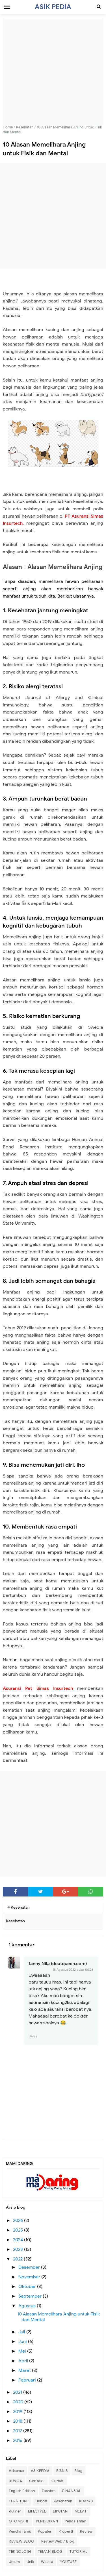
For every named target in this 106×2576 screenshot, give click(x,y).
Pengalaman (75, 2521)
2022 (18, 2259)
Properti (66, 2531)
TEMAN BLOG (50, 2551)
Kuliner (15, 2511)
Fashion (49, 2490)
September (30, 2296)
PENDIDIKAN (47, 2521)
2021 (18, 2392)
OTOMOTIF (19, 2521)
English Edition (22, 2490)
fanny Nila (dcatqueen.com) (58, 1964)
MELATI (81, 2511)
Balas (33, 2036)
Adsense (16, 2470)
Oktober (27, 2286)
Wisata (47, 2561)
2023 (18, 2249)
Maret (25, 2370)
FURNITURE (19, 2501)
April (23, 2361)
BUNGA (15, 2480)
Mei (22, 2351)
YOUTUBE (68, 2561)
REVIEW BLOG (21, 2541)
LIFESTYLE (37, 2511)
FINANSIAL (71, 2490)
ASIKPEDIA (40, 2470)
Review (86, 2531)
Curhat (57, 2480)
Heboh (41, 2501)
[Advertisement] (53, 71)
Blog (78, 2470)
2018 (18, 2421)
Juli (22, 2332)
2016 (18, 2440)
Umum (14, 2561)
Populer (45, 2531)
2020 (18, 2402)
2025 (18, 2230)
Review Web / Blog (58, 2541)
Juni (23, 2341)
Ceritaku (37, 2480)
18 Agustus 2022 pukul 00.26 (73, 1970)
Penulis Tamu (20, 2531)
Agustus (27, 2306)
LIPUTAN (60, 2511)
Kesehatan (63, 2501)
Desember (29, 2267)
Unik (30, 2561)
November (29, 2277)
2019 (18, 2411)
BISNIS (62, 2470)
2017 (18, 2431)
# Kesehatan (18, 1907)
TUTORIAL (79, 2551)
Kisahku (86, 2501)
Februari (27, 2380)
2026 (18, 2220)
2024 (18, 2240)
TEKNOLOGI (20, 2551)
